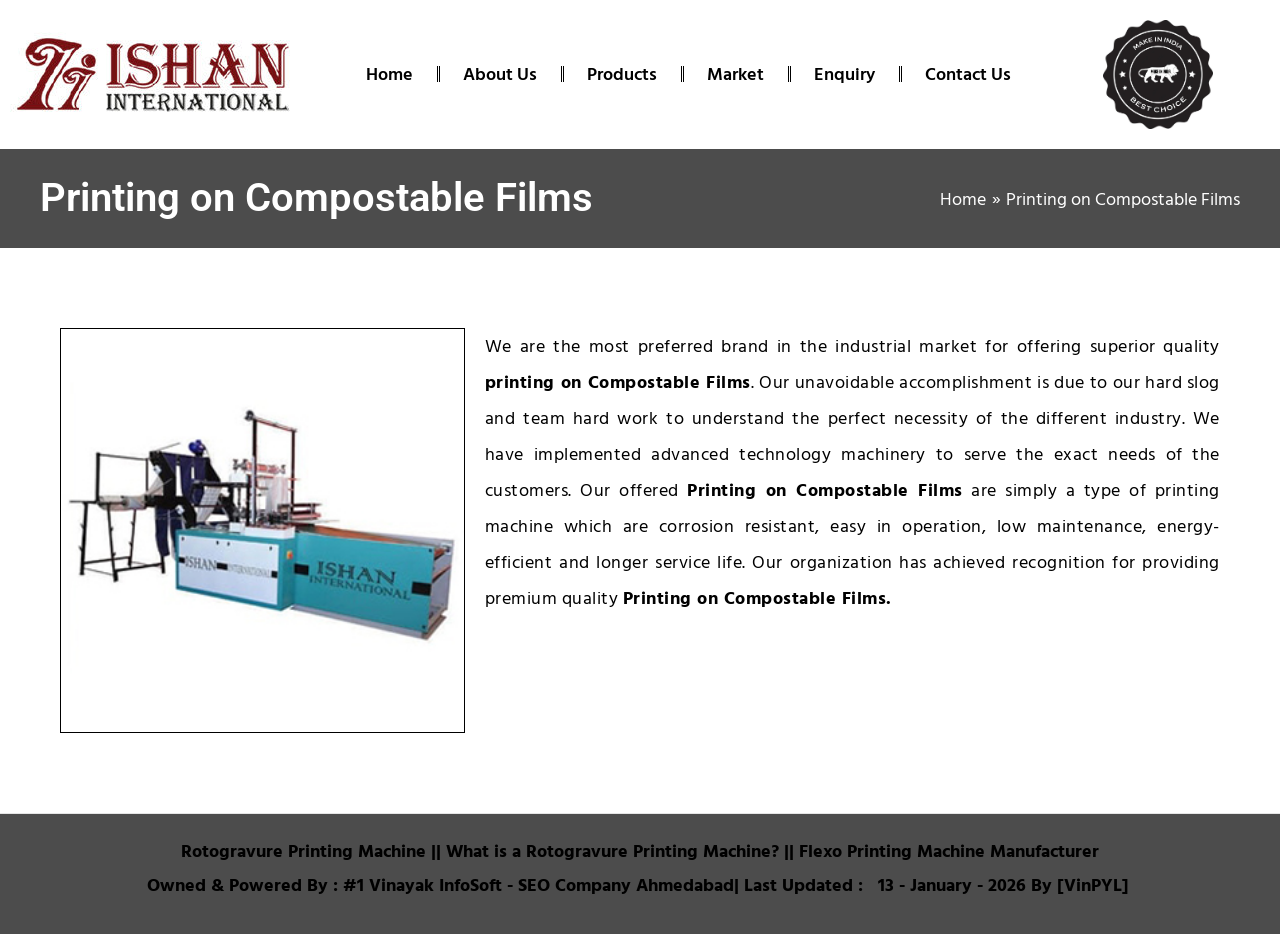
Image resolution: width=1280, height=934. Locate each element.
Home (389, 73)
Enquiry (844, 73)
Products (622, 73)
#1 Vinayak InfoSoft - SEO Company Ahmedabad (538, 884)
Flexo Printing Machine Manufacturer (946, 850)
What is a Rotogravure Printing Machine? (612, 850)
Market (735, 73)
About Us (500, 73)
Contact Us (968, 73)
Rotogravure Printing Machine (303, 850)
